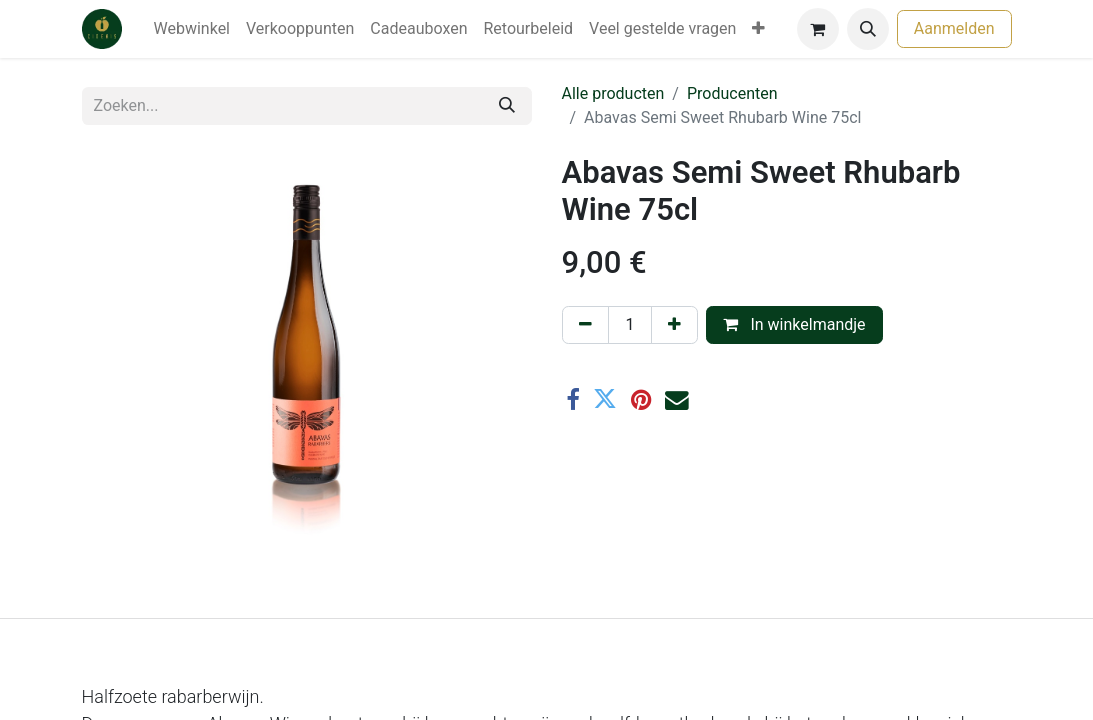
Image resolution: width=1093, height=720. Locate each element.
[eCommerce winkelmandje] (818, 29)
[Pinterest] (641, 400)
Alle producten (613, 93)
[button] (868, 29)
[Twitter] (605, 400)
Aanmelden (954, 28)
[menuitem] (192, 29)
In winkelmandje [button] (794, 324)
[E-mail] (677, 400)
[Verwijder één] (585, 325)
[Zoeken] (507, 106)
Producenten (732, 93)
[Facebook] (573, 400)
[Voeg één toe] (674, 325)
